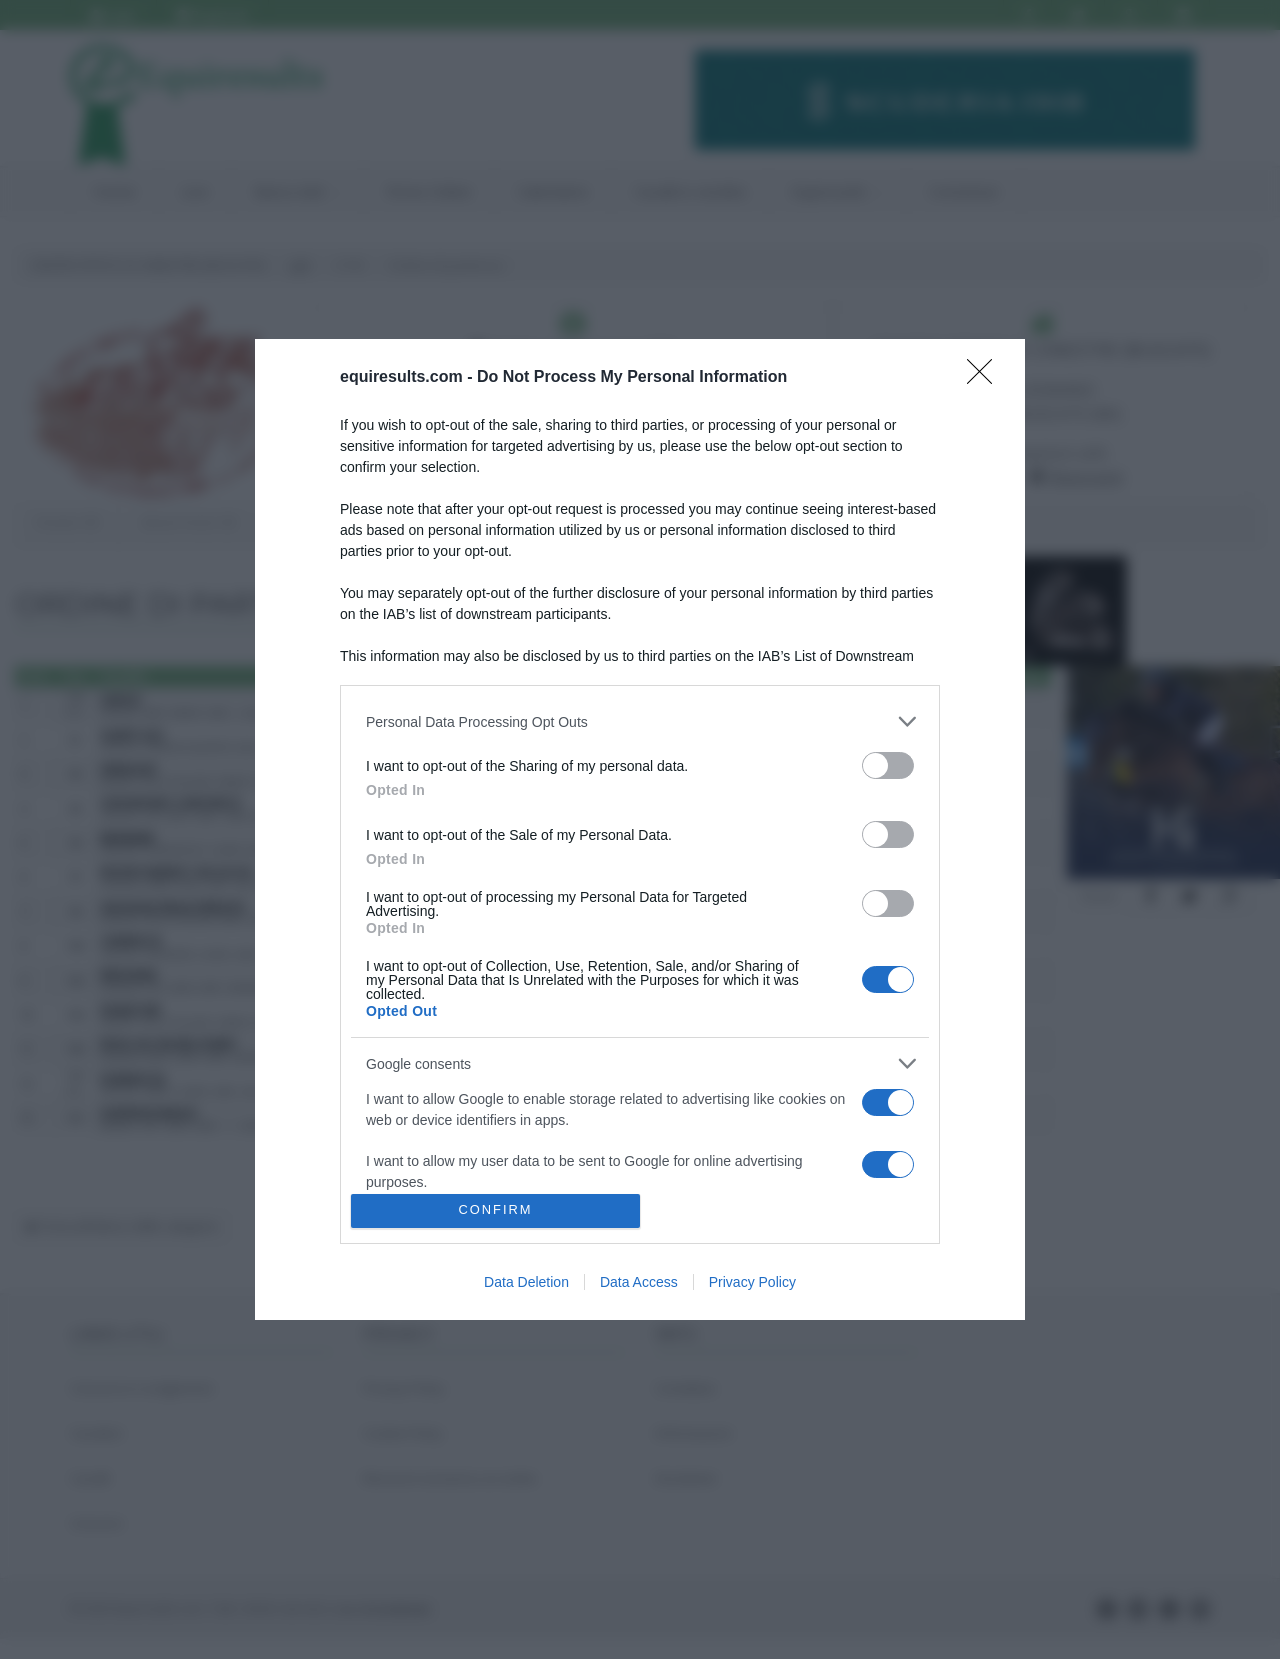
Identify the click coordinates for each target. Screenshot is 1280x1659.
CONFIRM (495, 1210)
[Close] (986, 378)
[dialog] (640, 829)
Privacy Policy (752, 1282)
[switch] (888, 765)
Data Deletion (526, 1282)
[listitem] (640, 721)
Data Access (639, 1282)
